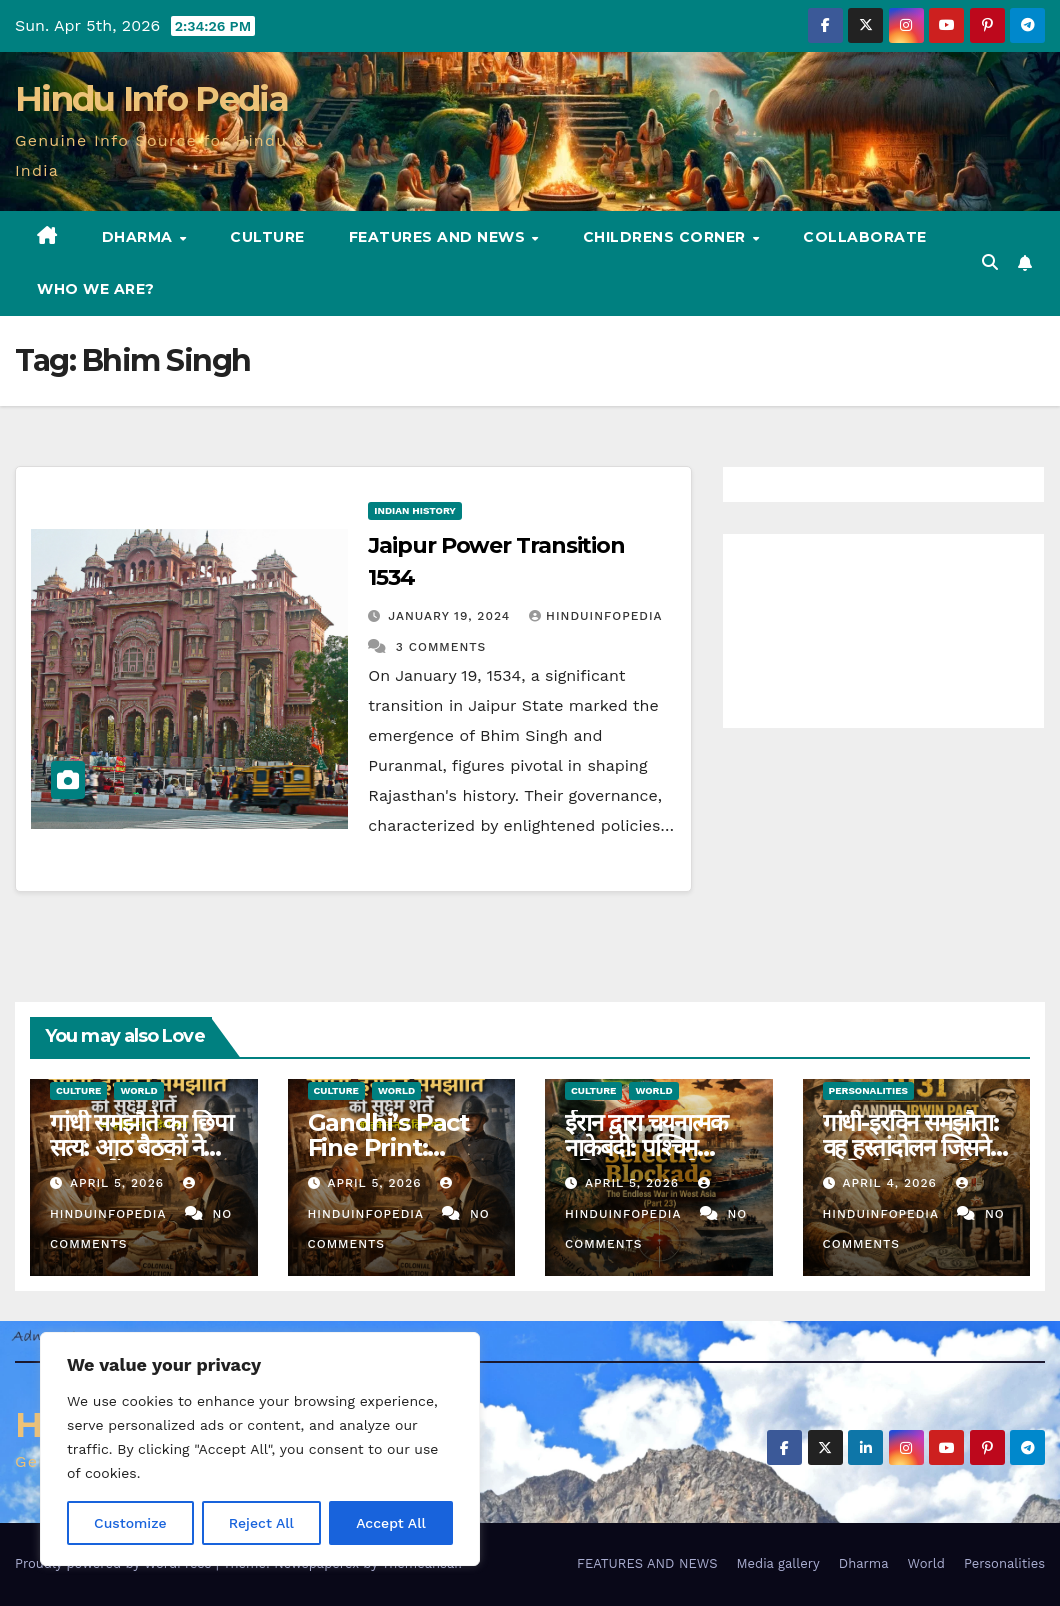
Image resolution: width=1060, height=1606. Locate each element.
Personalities (869, 1090)
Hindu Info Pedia (151, 99)
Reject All (261, 1523)
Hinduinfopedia (595, 616)
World (138, 1090)
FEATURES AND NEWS (439, 237)
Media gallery (777, 1563)
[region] (260, 1449)
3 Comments (441, 647)
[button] (990, 262)
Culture (267, 237)
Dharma (140, 237)
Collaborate (865, 237)
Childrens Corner (667, 237)
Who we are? (96, 289)
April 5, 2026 (119, 1183)
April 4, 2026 (891, 1183)
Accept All (391, 1523)
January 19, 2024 (451, 616)
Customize (130, 1523)
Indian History (415, 510)
